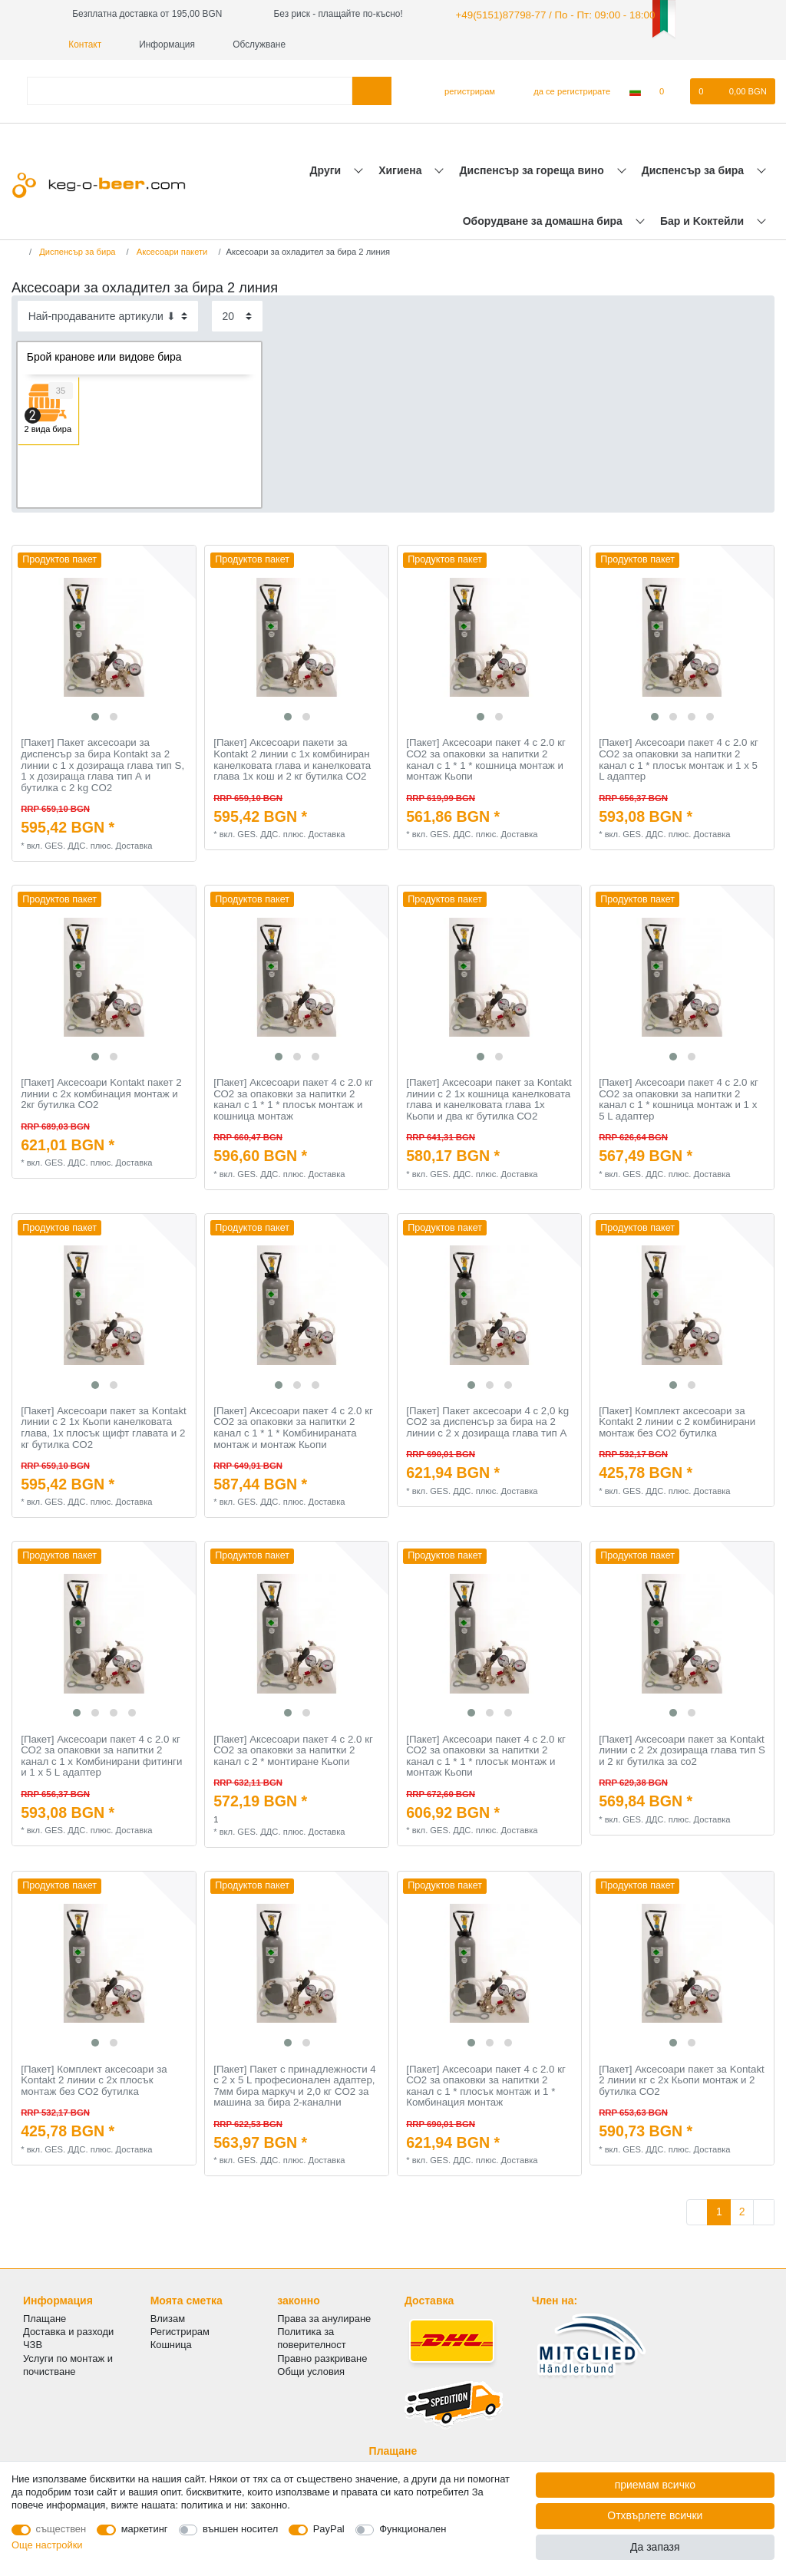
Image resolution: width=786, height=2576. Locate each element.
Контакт (691, 13)
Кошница (171, 2343)
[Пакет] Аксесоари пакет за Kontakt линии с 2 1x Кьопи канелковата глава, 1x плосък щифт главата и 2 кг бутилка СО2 (104, 1426)
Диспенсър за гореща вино (533, 168)
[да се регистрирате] (563, 90)
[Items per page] (237, 314)
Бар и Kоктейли (703, 219)
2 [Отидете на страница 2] (742, 2210)
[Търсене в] (371, 89)
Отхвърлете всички (654, 2515)
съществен (61, 2529)
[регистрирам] (463, 90)
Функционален (412, 2529)
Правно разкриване (322, 2356)
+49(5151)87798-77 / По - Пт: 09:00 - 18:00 (542, 13)
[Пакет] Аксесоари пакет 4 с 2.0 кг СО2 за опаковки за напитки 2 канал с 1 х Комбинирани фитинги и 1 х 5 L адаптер (101, 1754)
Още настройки (47, 2545)
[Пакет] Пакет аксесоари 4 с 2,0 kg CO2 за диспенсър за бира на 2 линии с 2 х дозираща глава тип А (487, 1420)
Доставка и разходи (68, 2330)
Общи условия (311, 2370)
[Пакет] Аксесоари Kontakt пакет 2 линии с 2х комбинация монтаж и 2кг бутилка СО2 (101, 1092)
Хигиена (401, 168)
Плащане (44, 2317)
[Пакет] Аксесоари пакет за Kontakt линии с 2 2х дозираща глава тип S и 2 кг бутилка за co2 (682, 1748)
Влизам (167, 2317)
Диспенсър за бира (694, 168)
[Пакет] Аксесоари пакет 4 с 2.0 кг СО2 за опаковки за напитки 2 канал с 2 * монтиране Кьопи (293, 1748)
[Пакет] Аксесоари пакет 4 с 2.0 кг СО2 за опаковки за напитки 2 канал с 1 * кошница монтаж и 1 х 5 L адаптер (678, 1098)
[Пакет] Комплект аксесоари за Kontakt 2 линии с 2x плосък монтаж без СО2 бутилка (94, 2078)
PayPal (329, 2529)
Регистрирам (180, 2330)
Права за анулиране (324, 2317)
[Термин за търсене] (189, 89)
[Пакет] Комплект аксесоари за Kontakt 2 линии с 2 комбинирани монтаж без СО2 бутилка (677, 1420)
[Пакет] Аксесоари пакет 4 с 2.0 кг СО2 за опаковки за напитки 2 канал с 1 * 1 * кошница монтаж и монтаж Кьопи (486, 758)
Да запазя (655, 2547)
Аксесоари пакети (171, 250)
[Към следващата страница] (763, 2211)
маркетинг (144, 2529)
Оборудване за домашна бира (544, 219)
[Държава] (635, 90)
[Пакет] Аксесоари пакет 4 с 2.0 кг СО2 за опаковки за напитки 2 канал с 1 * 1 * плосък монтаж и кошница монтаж (293, 1098)
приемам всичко (655, 2485)
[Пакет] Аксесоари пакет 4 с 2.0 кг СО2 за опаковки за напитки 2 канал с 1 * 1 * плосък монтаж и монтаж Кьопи (486, 1754)
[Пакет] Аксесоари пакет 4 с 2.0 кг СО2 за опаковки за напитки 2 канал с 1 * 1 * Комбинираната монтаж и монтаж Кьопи (293, 1426)
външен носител (240, 2529)
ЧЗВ (32, 2343)
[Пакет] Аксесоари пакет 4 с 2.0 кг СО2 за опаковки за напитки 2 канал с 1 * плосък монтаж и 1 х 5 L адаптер (678, 758)
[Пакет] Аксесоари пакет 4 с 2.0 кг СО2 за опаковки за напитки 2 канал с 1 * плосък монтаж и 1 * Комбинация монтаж (486, 2084)
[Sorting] (108, 314)
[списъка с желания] (670, 90)
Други (327, 168)
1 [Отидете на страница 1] (719, 2210)
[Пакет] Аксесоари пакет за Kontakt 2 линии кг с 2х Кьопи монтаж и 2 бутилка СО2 (682, 2078)
